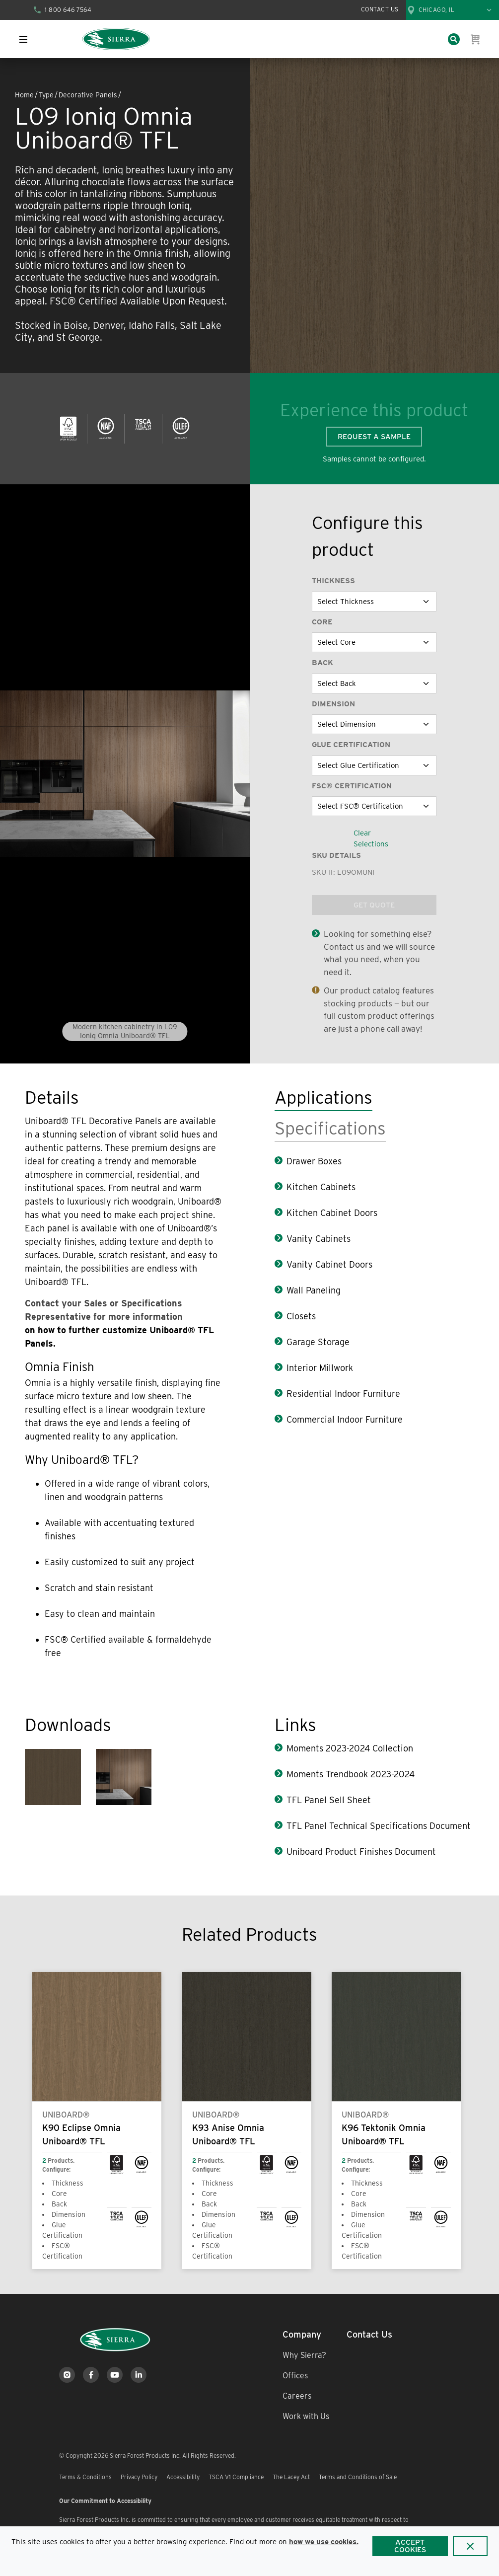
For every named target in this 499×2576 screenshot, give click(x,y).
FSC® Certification (352, 785)
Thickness (333, 580)
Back (322, 662)
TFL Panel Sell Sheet (328, 1800)
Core (322, 621)
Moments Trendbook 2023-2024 (350, 1774)
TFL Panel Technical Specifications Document (378, 1825)
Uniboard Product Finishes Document (361, 1851)
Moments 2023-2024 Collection (349, 1748)
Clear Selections (371, 839)
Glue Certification (351, 744)
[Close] (470, 2546)
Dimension (333, 703)
